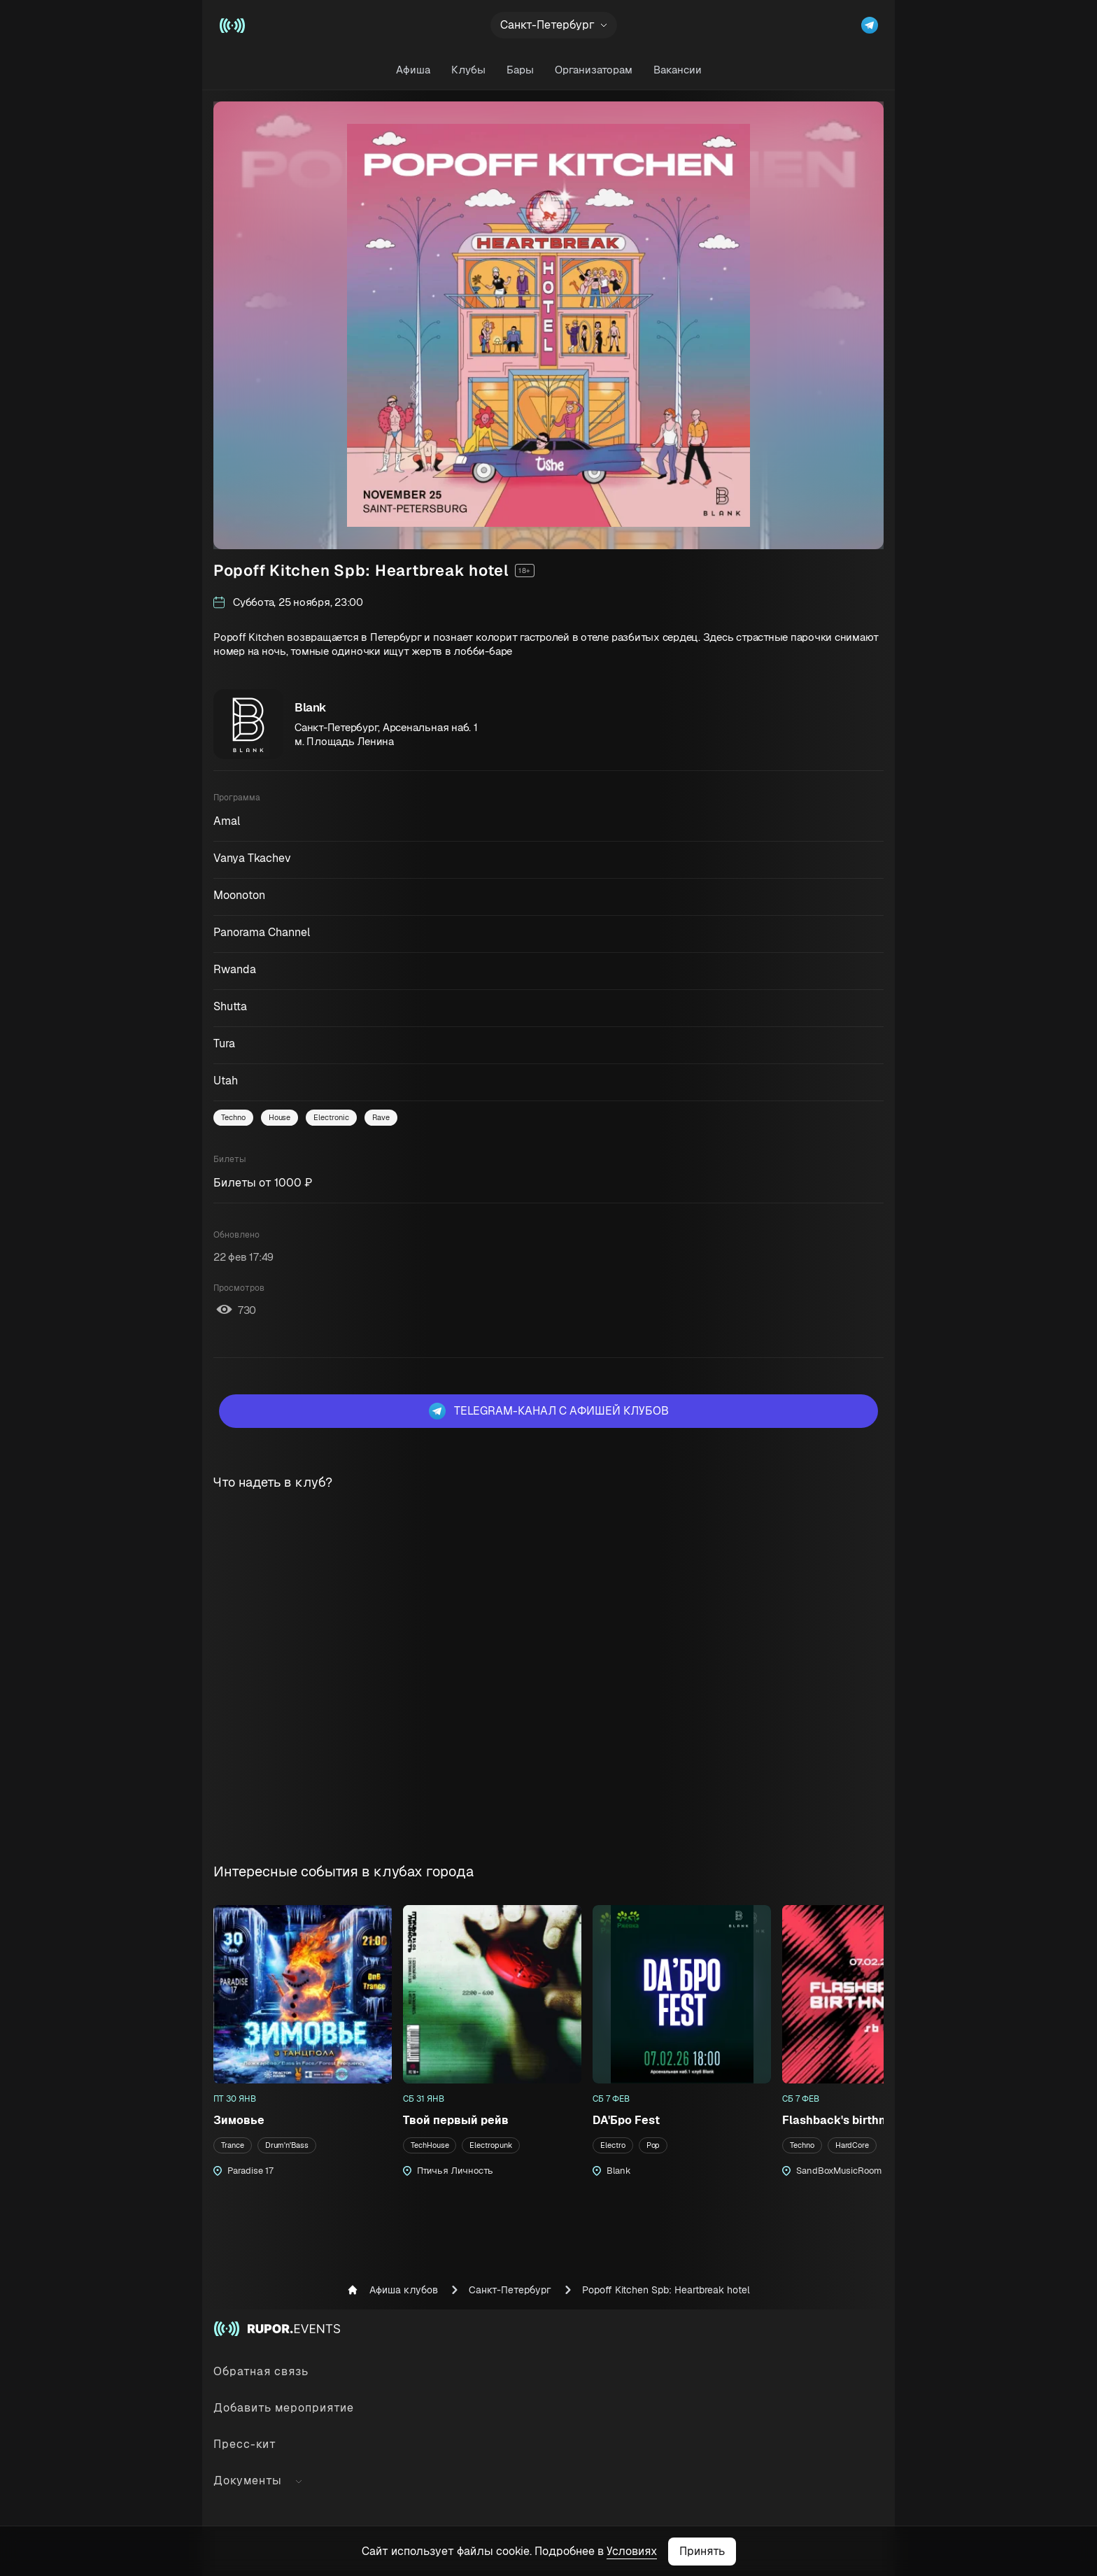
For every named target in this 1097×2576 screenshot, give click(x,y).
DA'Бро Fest (626, 2120)
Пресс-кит (244, 2444)
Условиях (632, 2551)
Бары (520, 69)
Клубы (468, 69)
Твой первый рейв (456, 2120)
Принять (702, 2551)
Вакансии (677, 69)
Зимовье (238, 2120)
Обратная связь (261, 2371)
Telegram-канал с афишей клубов (549, 1411)
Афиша (413, 69)
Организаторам (593, 69)
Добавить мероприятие (283, 2407)
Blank (311, 707)
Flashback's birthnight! (846, 2120)
